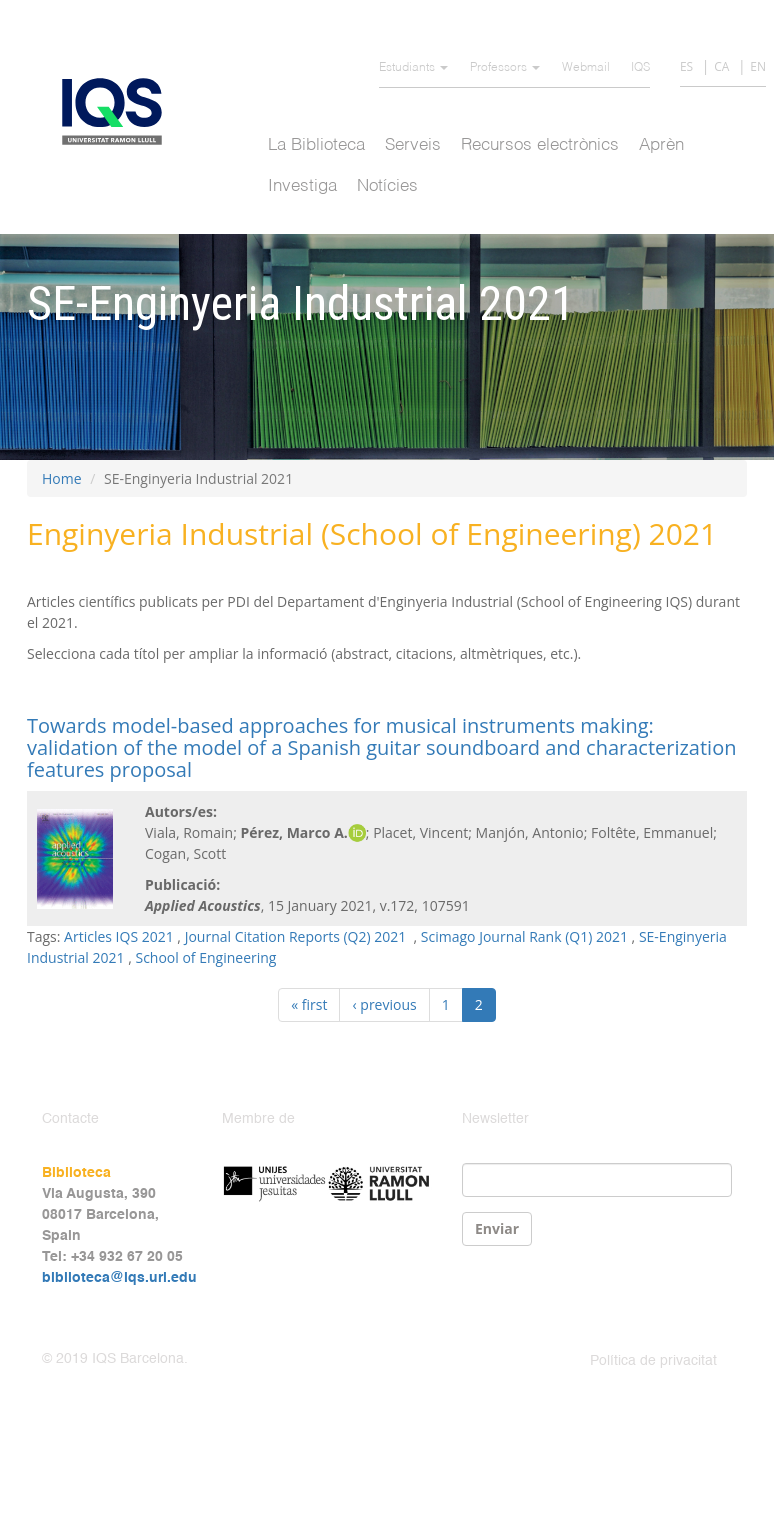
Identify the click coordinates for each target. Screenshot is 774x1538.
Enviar (497, 1228)
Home (62, 478)
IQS (640, 68)
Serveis (413, 145)
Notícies (387, 186)
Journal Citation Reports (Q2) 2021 (297, 936)
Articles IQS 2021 (119, 936)
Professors (505, 68)
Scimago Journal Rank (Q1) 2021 (524, 936)
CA (721, 66)
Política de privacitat (653, 1361)
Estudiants (413, 68)
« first (309, 1004)
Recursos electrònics (540, 145)
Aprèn (661, 145)
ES (686, 66)
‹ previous (384, 1004)
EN (758, 66)
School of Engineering (205, 957)
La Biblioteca (316, 145)
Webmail (586, 68)
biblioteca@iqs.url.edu (119, 1278)
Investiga (302, 186)
